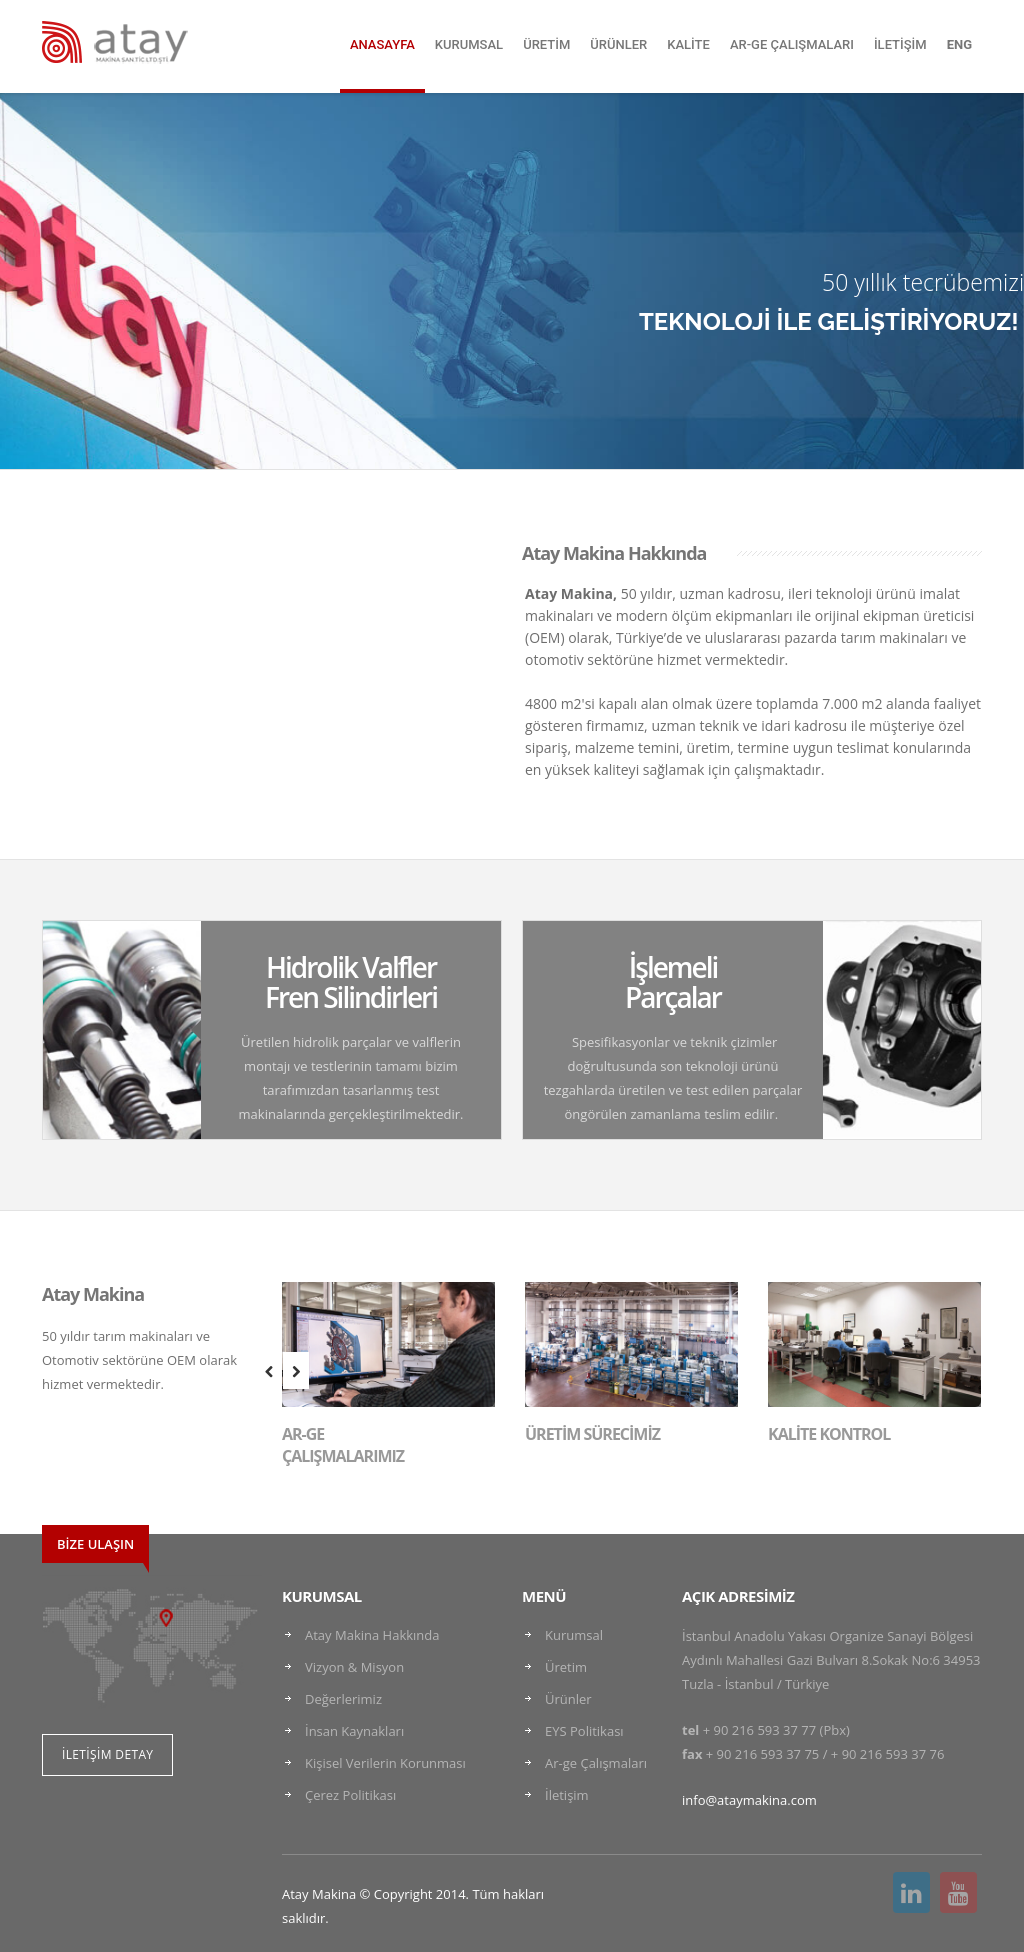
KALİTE (688, 44)
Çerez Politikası (350, 1795)
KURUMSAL (469, 44)
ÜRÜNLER (618, 44)
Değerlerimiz (343, 1699)
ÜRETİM (546, 44)
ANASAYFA (382, 44)
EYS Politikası (584, 1731)
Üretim (566, 1667)
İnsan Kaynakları (354, 1731)
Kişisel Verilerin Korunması (385, 1763)
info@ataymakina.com (749, 1800)
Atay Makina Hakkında (372, 1635)
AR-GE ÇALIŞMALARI (792, 44)
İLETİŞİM (900, 44)
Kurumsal (574, 1635)
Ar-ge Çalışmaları (596, 1763)
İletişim (567, 1795)
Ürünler (568, 1699)
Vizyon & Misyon (354, 1667)
